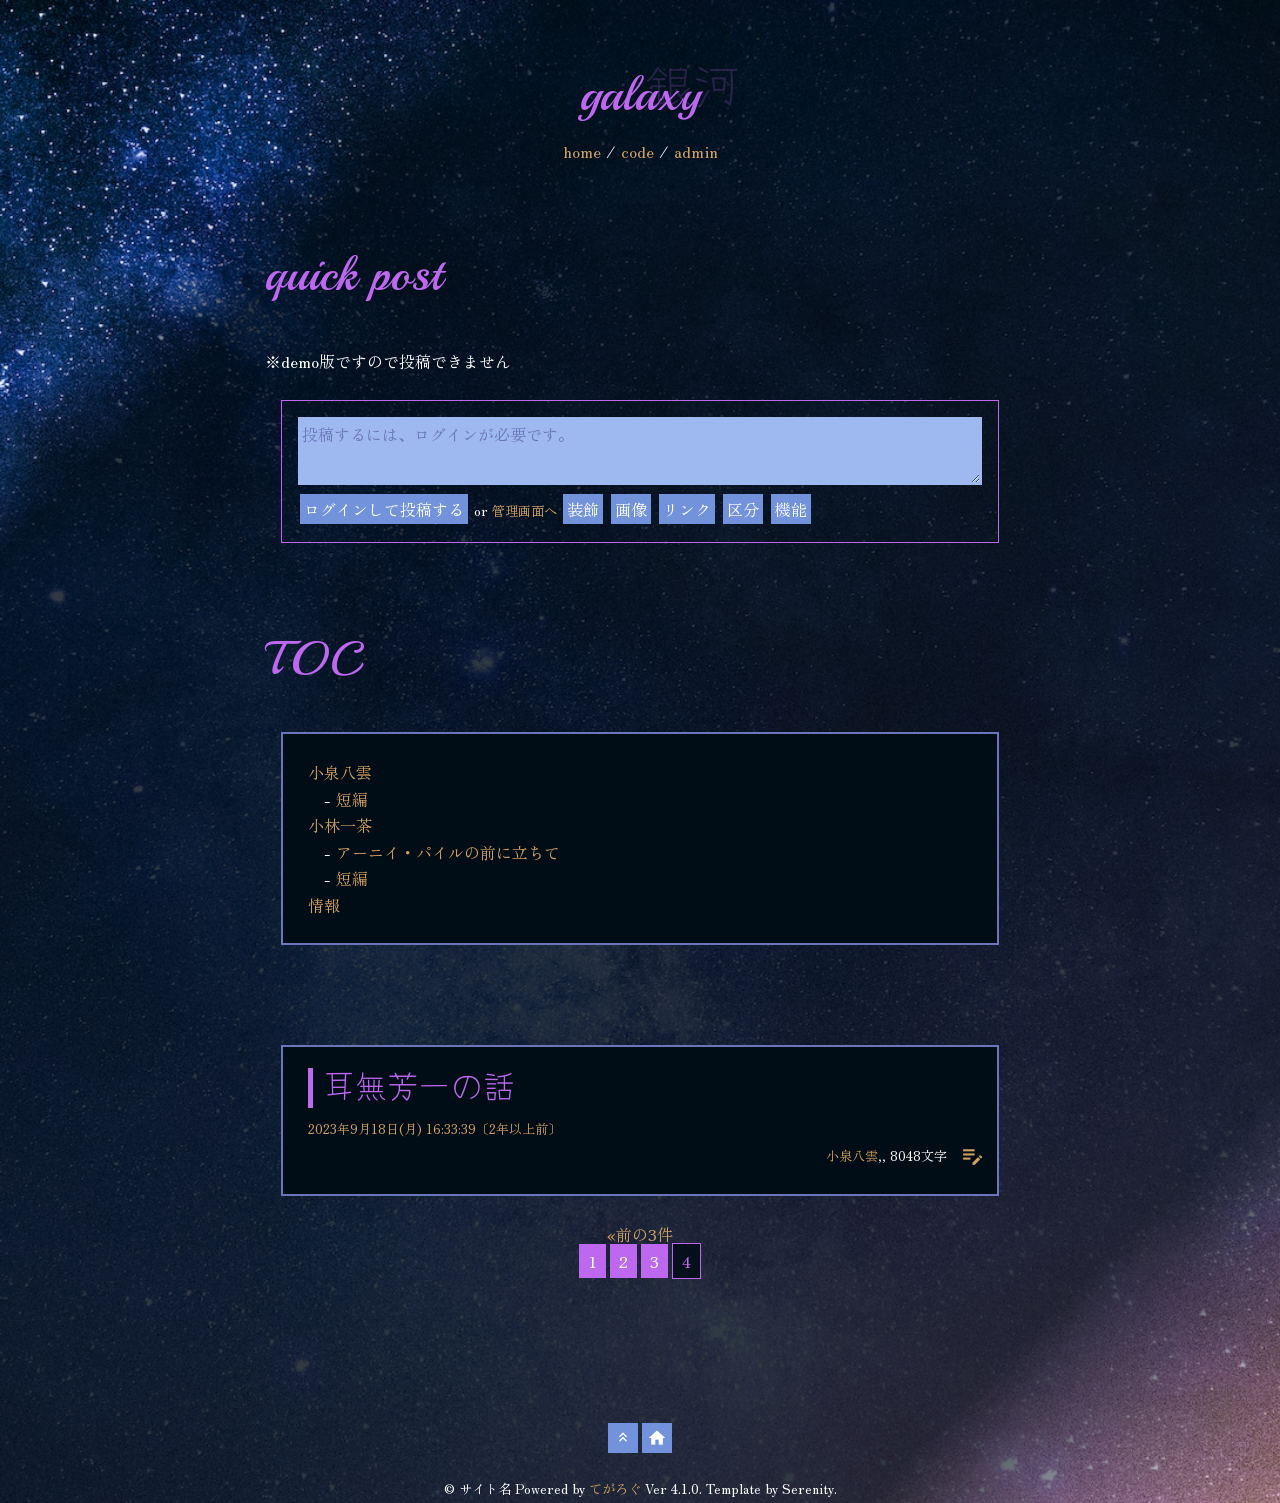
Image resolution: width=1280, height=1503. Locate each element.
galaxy (640, 94)
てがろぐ (615, 1488)
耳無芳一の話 (419, 1088)
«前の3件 (640, 1234)
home (582, 151)
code (637, 151)
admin (696, 151)
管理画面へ (524, 510)
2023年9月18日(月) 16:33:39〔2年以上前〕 (434, 1128)
